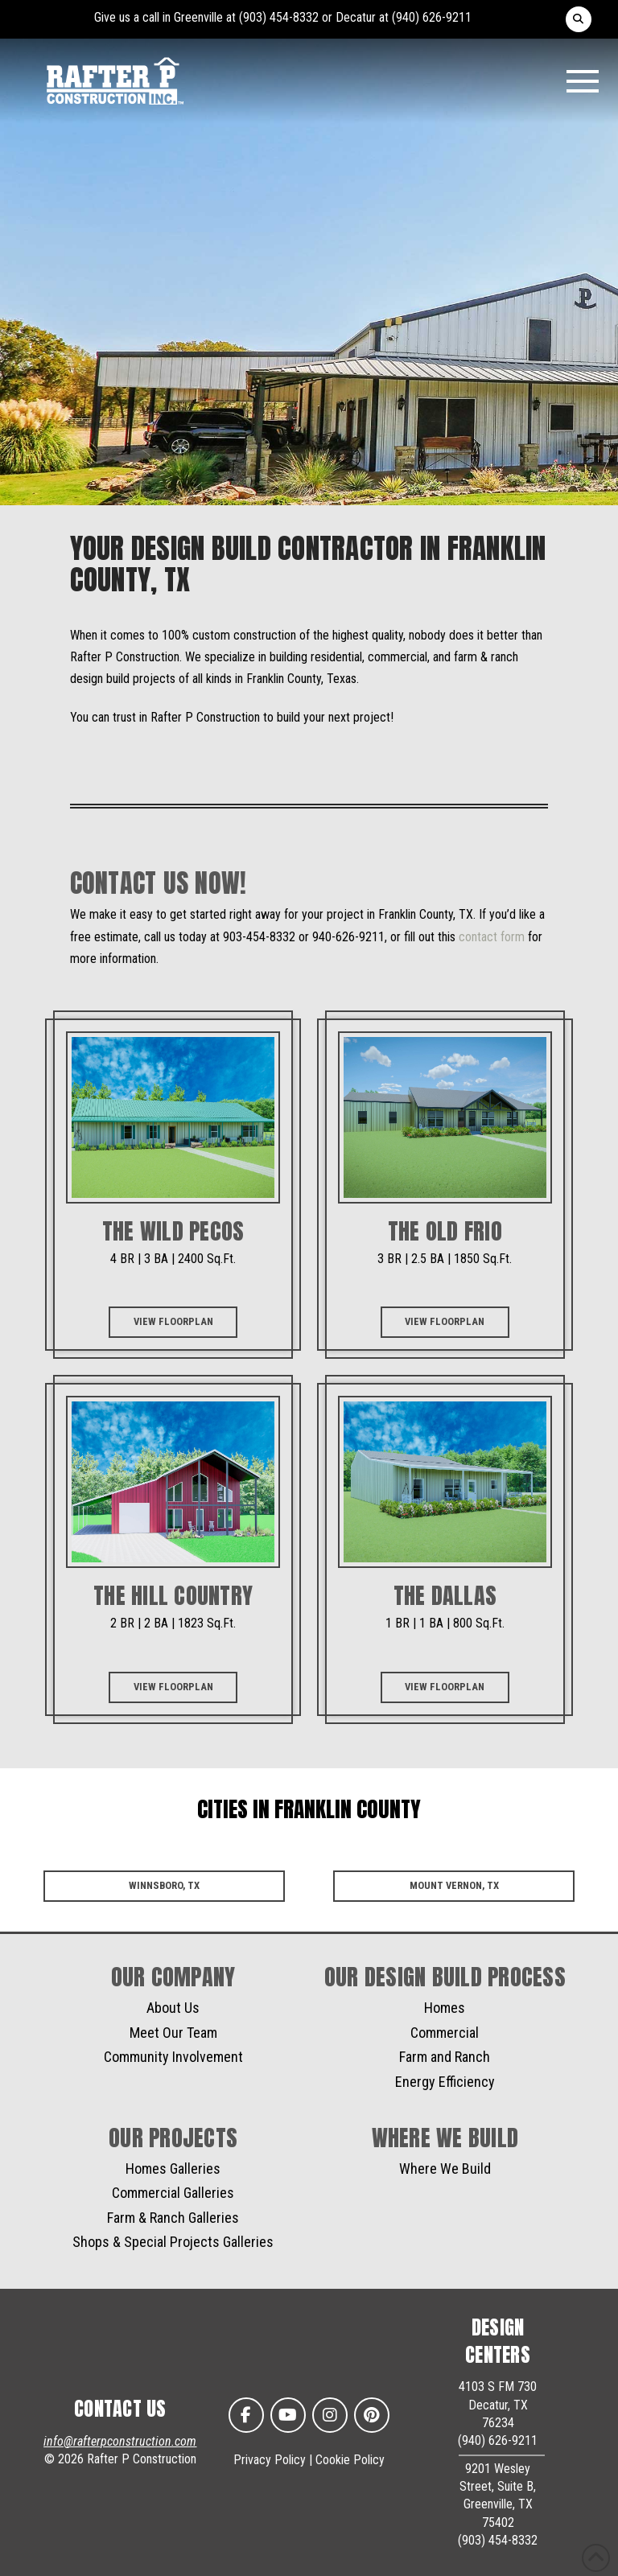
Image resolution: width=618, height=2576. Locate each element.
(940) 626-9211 (432, 17)
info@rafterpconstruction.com (119, 2441)
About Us (173, 2007)
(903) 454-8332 (279, 17)
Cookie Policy (350, 2459)
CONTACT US (120, 2408)
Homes (444, 2007)
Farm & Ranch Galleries (173, 2217)
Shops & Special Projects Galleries (173, 2241)
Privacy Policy (269, 2459)
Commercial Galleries (173, 2192)
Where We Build (445, 2168)
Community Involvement (173, 2056)
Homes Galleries (173, 2168)
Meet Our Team (173, 2032)
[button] (578, 19)
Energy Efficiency (445, 2081)
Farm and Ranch (444, 2056)
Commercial (444, 2032)
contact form (492, 936)
